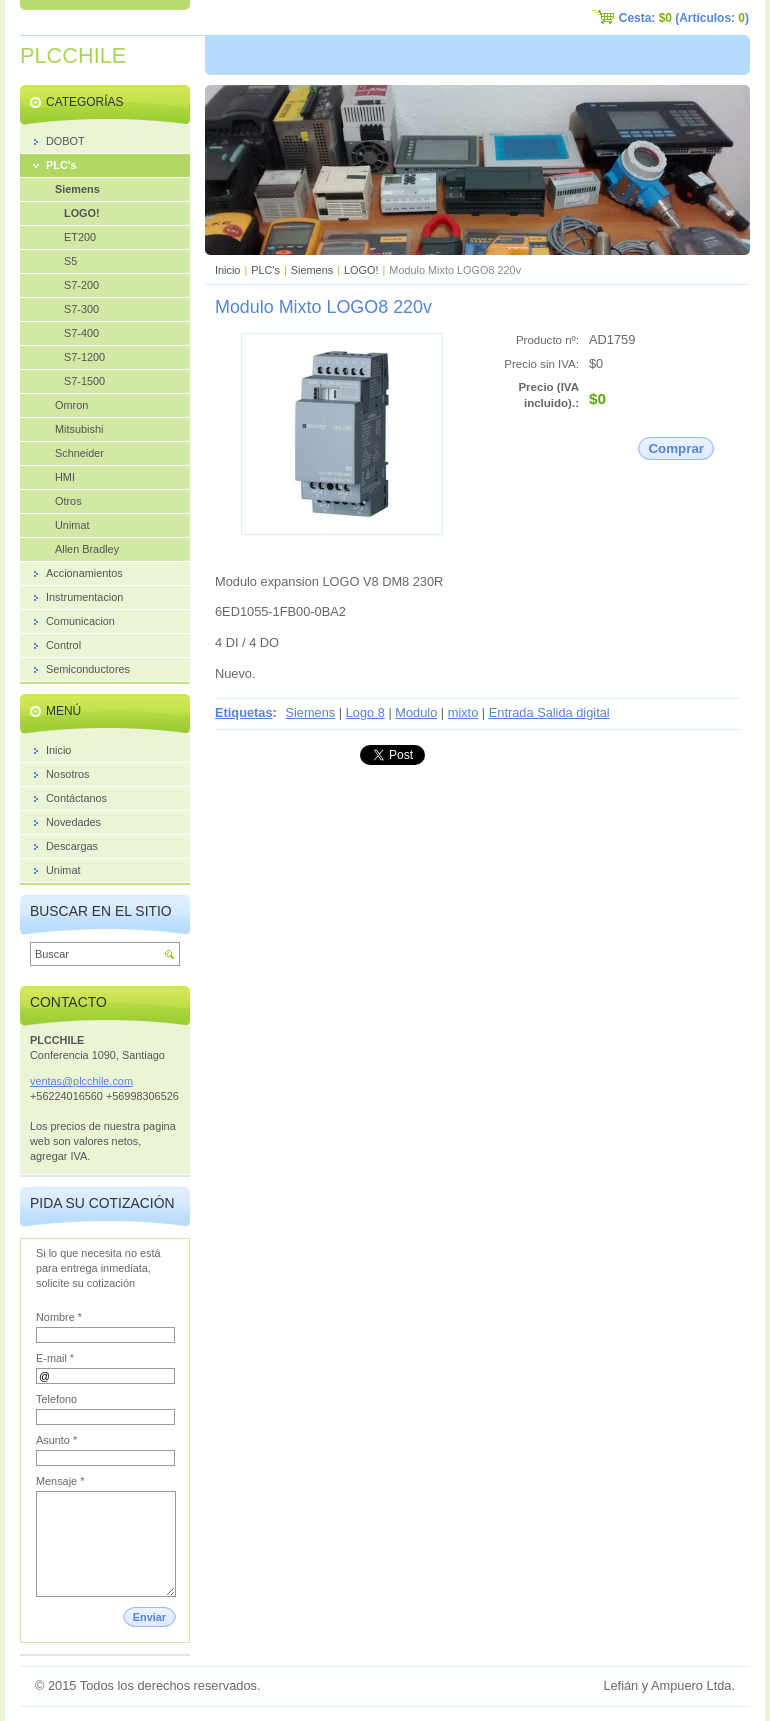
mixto (463, 712)
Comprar (676, 448)
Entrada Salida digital (549, 712)
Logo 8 (365, 712)
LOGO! (361, 270)
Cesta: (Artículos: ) (684, 18)
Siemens (312, 270)
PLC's (265, 270)
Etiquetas (244, 712)
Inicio (227, 270)
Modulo (416, 712)
